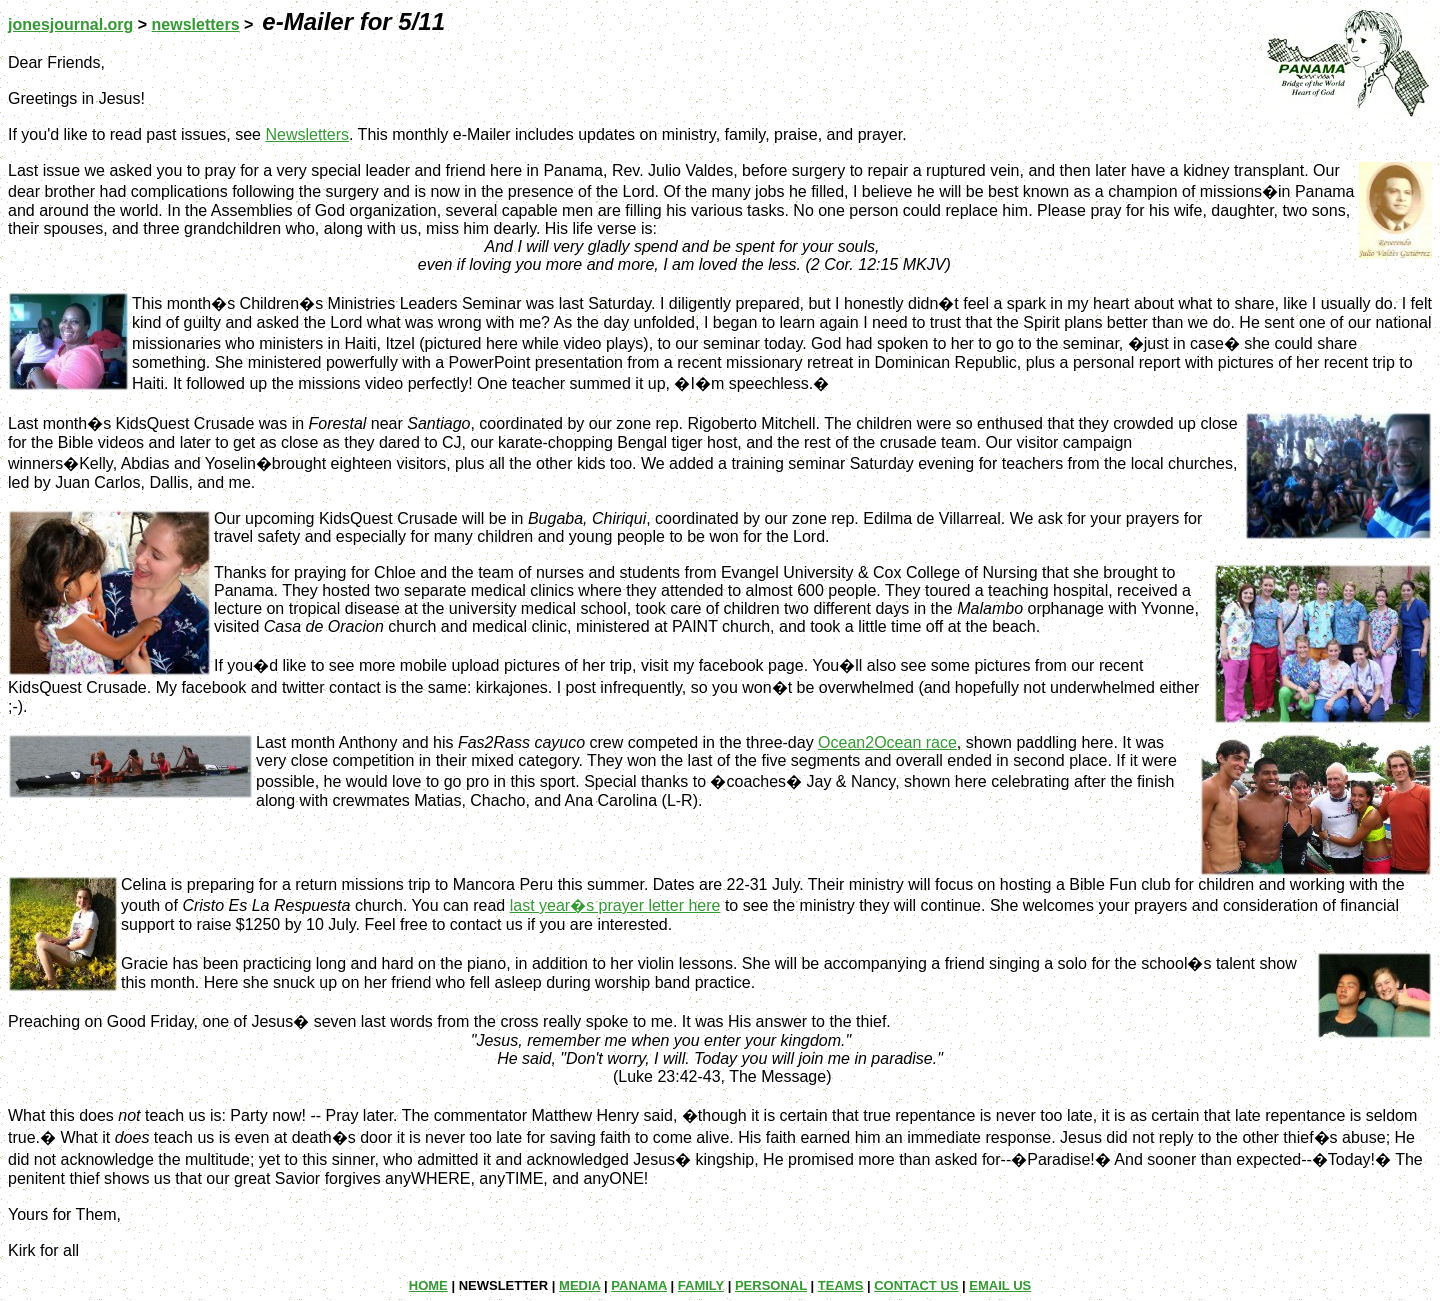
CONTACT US (916, 1285)
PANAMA (639, 1285)
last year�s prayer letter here (615, 905)
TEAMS (841, 1285)
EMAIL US (1000, 1285)
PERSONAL (771, 1285)
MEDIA (579, 1285)
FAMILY (701, 1285)
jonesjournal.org (70, 24)
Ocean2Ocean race (887, 742)
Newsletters (307, 134)
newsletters (196, 24)
